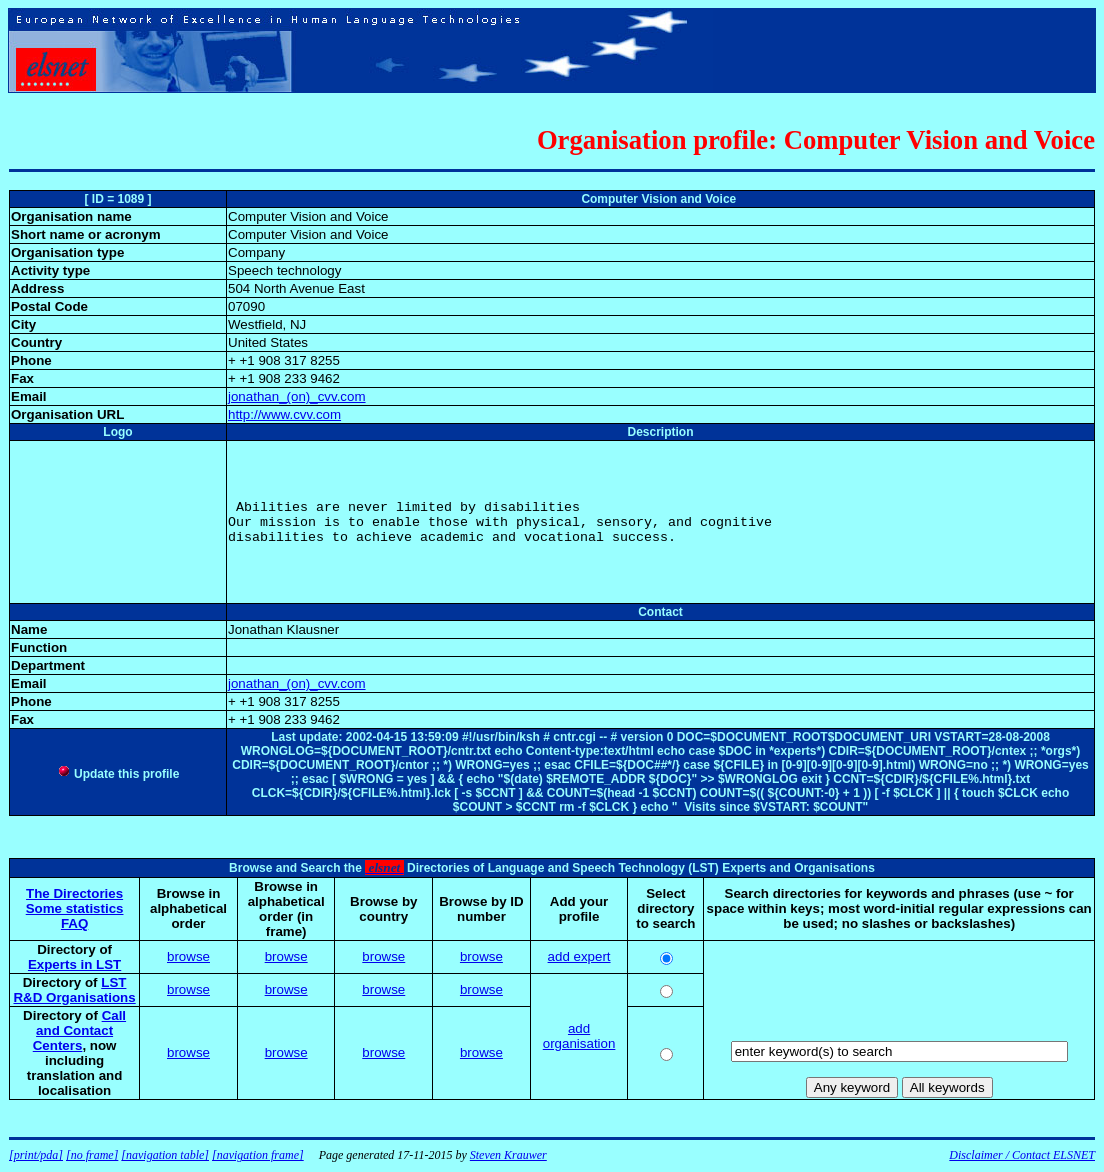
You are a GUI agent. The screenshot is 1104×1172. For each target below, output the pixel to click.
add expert (579, 956)
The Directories (74, 893)
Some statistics (75, 908)
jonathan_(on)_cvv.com (297, 396)
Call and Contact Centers (79, 1030)
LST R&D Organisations (74, 990)
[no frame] (92, 1155)
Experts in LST (74, 964)
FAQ (74, 923)
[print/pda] (36, 1155)
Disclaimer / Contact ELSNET (1022, 1155)
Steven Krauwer (508, 1155)
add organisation (579, 1036)
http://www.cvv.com (284, 414)
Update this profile (118, 774)
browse (188, 956)
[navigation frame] (258, 1155)
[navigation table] (165, 1155)
